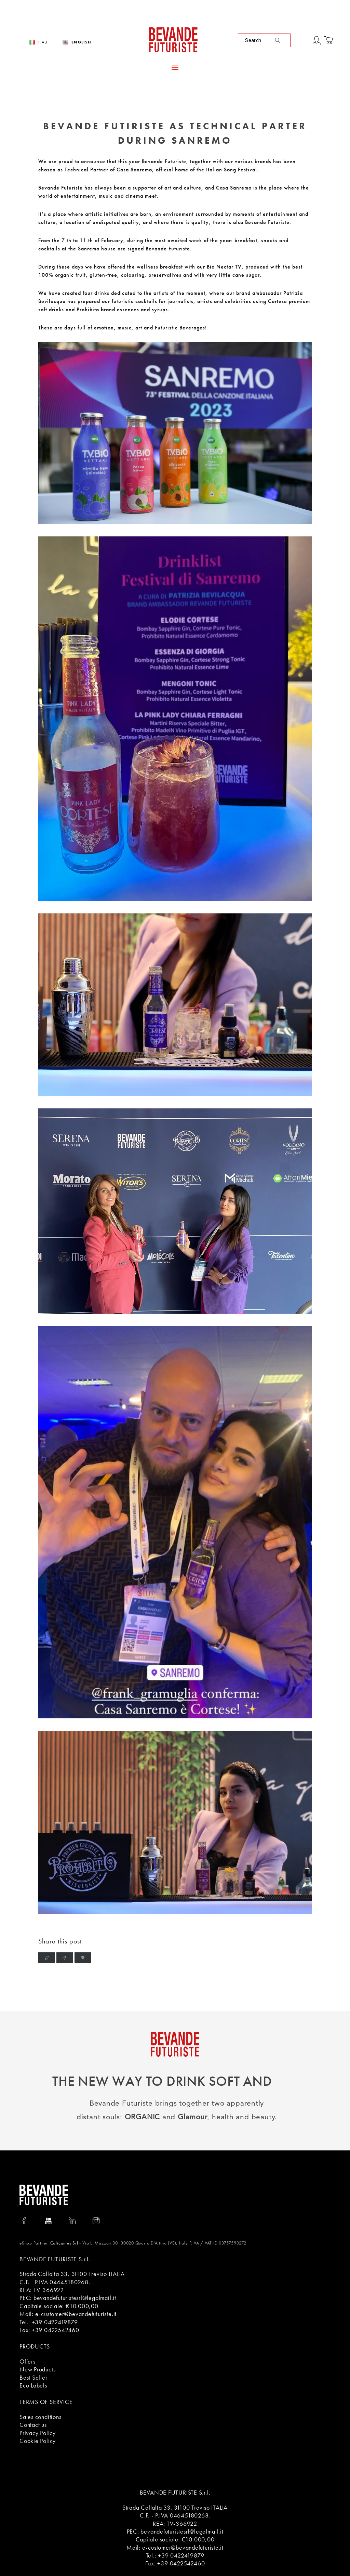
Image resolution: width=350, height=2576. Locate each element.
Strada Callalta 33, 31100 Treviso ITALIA (72, 2274)
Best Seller (33, 2377)
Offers (27, 2361)
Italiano (45, 42)
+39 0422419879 (55, 2322)
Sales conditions (40, 2417)
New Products (37, 2369)
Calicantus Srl (64, 2243)
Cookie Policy (37, 2441)
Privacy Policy (37, 2433)
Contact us (33, 2425)
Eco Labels (33, 2385)
